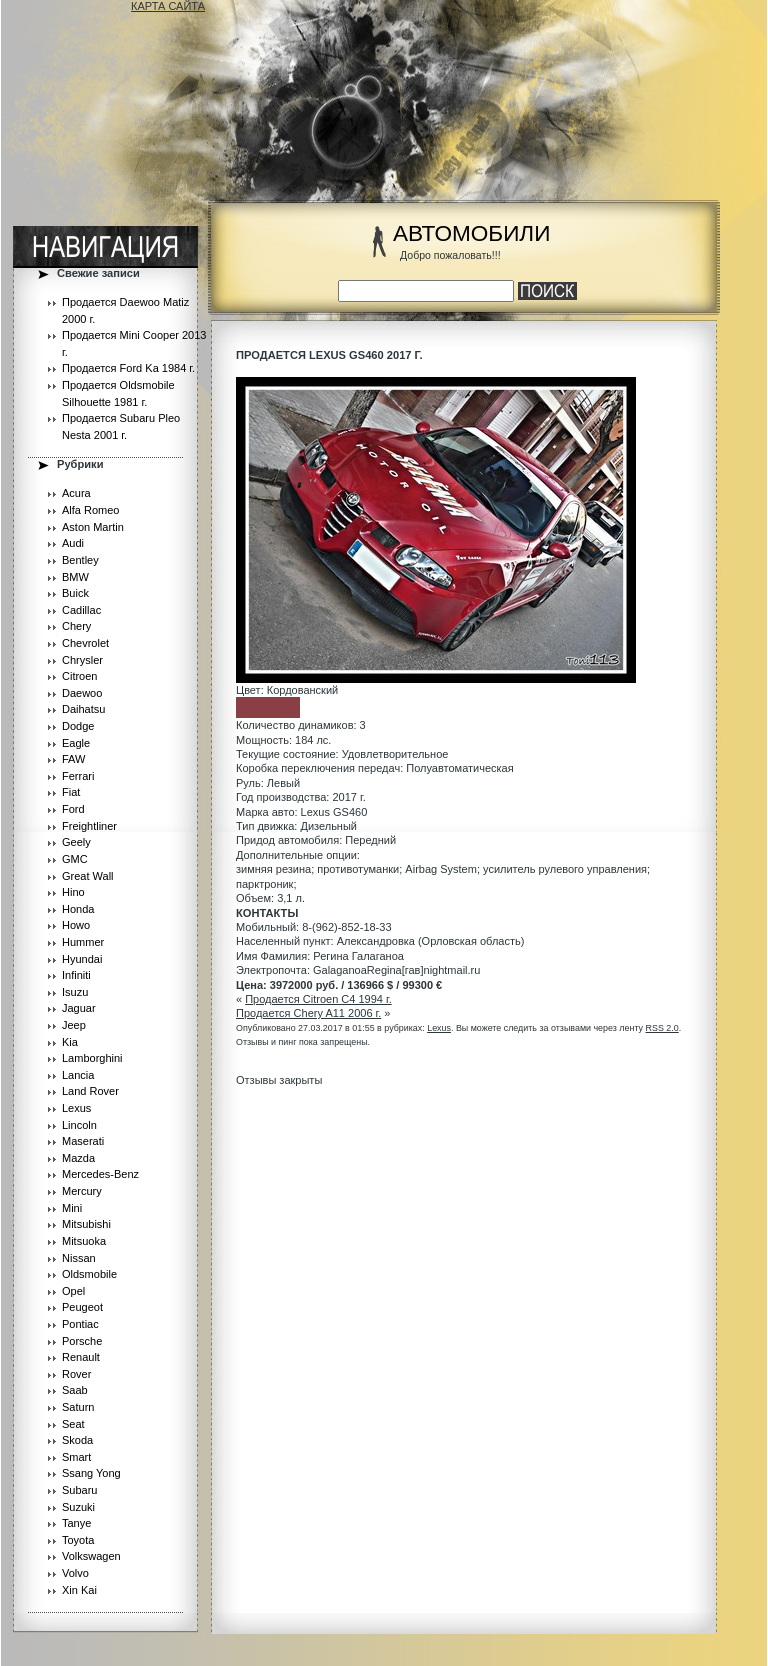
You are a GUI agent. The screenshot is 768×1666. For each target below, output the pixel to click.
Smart (76, 1457)
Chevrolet (85, 643)
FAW (73, 759)
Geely (76, 842)
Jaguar (79, 1008)
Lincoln (79, 1125)
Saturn (78, 1407)
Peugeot (82, 1307)
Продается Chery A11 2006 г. (308, 1013)
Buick (75, 593)
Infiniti (76, 975)
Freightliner (89, 826)
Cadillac (81, 610)
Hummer (83, 942)
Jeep (74, 1025)
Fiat (71, 792)
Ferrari (78, 776)
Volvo (75, 1573)
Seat (73, 1424)
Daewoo (82, 693)
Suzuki (78, 1507)
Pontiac (80, 1324)
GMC (75, 859)
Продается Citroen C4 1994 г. (318, 999)
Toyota (78, 1540)
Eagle (76, 743)
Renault (81, 1357)
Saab (75, 1390)
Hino (73, 892)
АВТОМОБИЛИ (471, 233)
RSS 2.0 (662, 1028)
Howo (76, 925)
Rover (76, 1374)
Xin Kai (79, 1590)
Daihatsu (83, 709)
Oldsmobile (89, 1274)
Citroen (79, 676)
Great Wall (88, 876)
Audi (73, 543)
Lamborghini (92, 1058)
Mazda (78, 1158)
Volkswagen (91, 1556)
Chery (76, 626)
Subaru (79, 1490)
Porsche (82, 1341)
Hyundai (82, 959)
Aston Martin (93, 527)
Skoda (77, 1440)
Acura (76, 493)
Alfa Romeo (90, 510)
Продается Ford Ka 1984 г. (128, 368)
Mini (72, 1208)
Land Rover (90, 1091)
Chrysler (82, 660)
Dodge (78, 726)
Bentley (80, 560)
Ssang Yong (91, 1473)
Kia (70, 1042)
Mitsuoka (84, 1241)
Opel (73, 1291)
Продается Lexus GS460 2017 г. (329, 355)
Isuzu (75, 992)
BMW (75, 577)
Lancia (78, 1075)
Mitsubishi (86, 1224)
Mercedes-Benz (100, 1174)
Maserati (83, 1141)
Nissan (79, 1258)
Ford (73, 809)
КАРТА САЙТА (168, 6)
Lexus (76, 1108)
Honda (78, 909)
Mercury (82, 1191)
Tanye (76, 1523)
